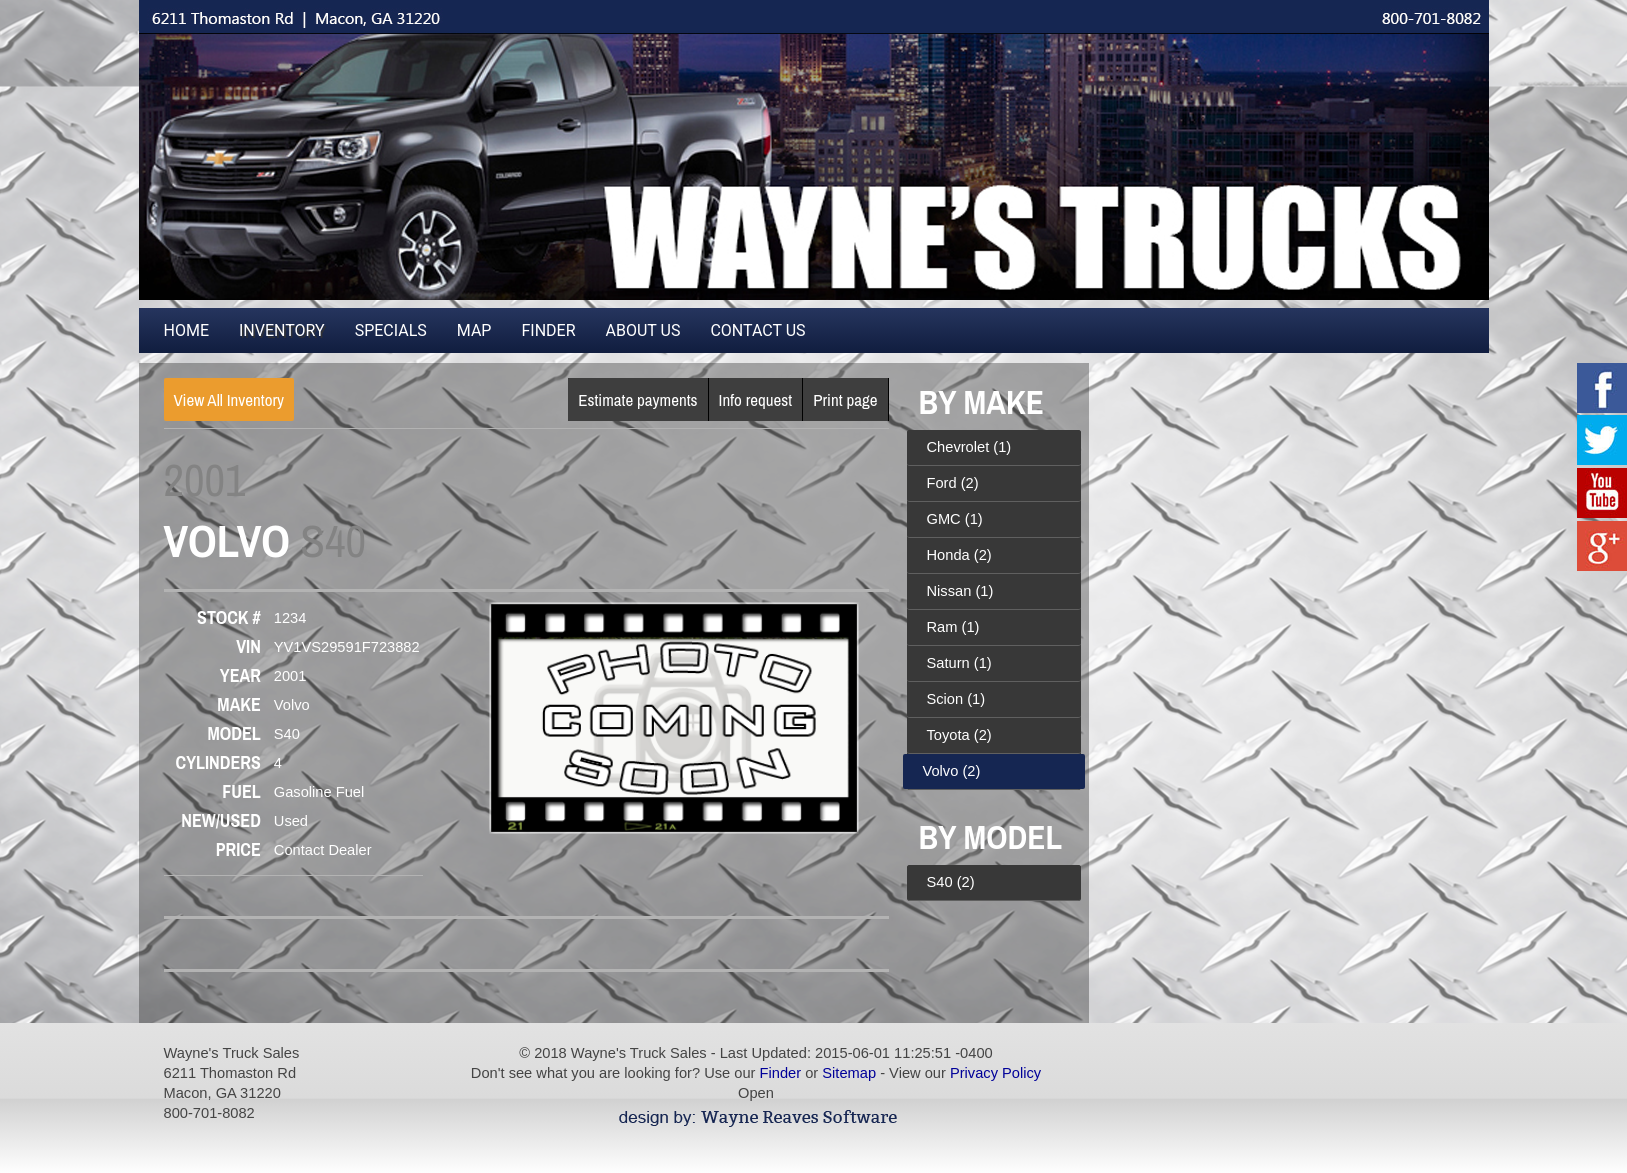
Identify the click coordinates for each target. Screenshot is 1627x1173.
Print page (845, 399)
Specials (391, 330)
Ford (953, 483)
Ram (953, 627)
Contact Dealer (323, 850)
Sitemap (849, 1073)
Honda (959, 555)
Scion (956, 699)
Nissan (960, 591)
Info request (756, 399)
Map (474, 330)
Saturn (959, 663)
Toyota (959, 735)
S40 (951, 882)
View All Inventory (229, 399)
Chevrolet (969, 447)
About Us (643, 330)
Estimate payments (637, 399)
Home (186, 330)
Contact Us (757, 330)
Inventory (282, 330)
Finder (548, 330)
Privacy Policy (995, 1073)
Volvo (952, 771)
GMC (955, 519)
